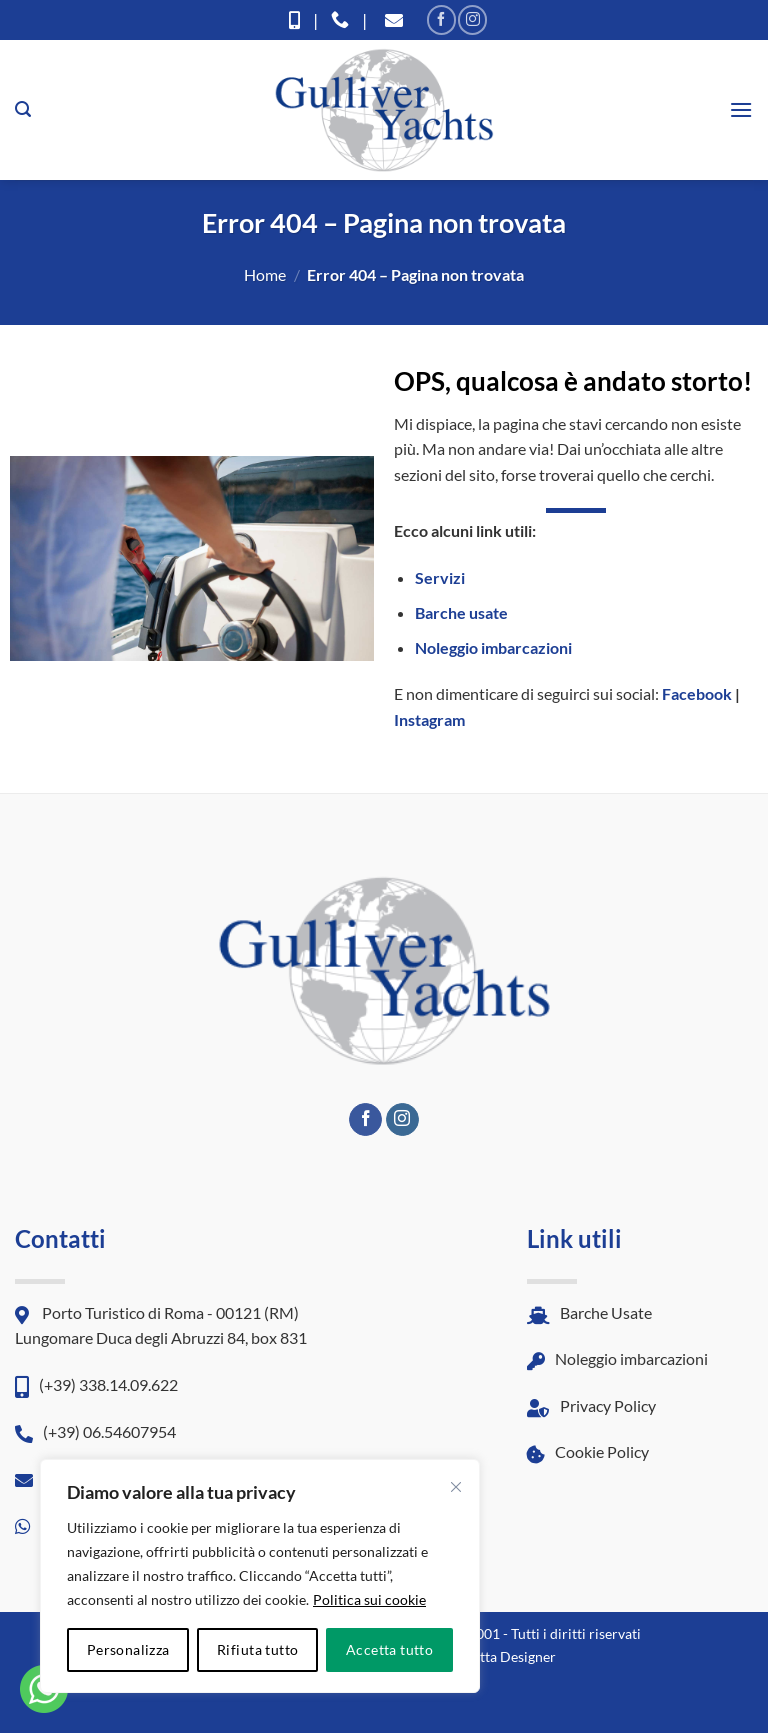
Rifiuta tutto (257, 1649)
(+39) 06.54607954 (95, 1431)
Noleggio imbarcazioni (493, 647)
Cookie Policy (588, 1451)
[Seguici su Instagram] (472, 19)
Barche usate (461, 612)
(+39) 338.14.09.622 (96, 1384)
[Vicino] (456, 1487)
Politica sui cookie (369, 1599)
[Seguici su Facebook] (441, 19)
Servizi (440, 577)
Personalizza (128, 1649)
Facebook (697, 693)
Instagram (429, 719)
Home (265, 274)
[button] (23, 109)
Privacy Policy (591, 1405)
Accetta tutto (389, 1649)
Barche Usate (589, 1312)
